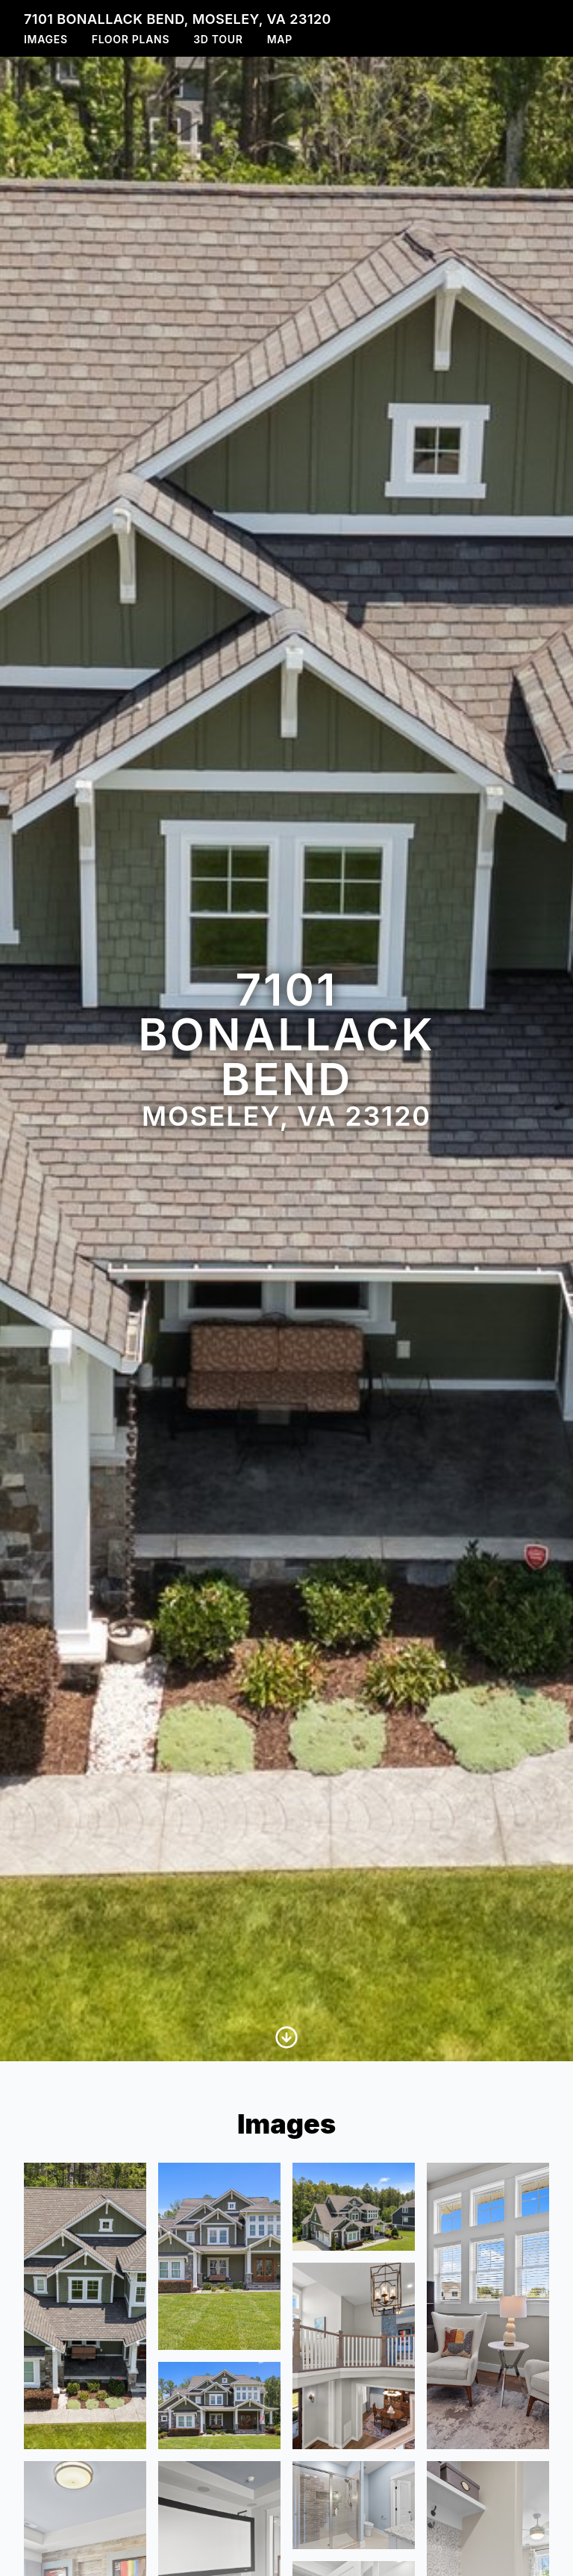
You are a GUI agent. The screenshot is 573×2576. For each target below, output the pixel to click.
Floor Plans (131, 39)
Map (279, 39)
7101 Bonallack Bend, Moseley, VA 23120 (177, 19)
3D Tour (217, 39)
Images (46, 39)
